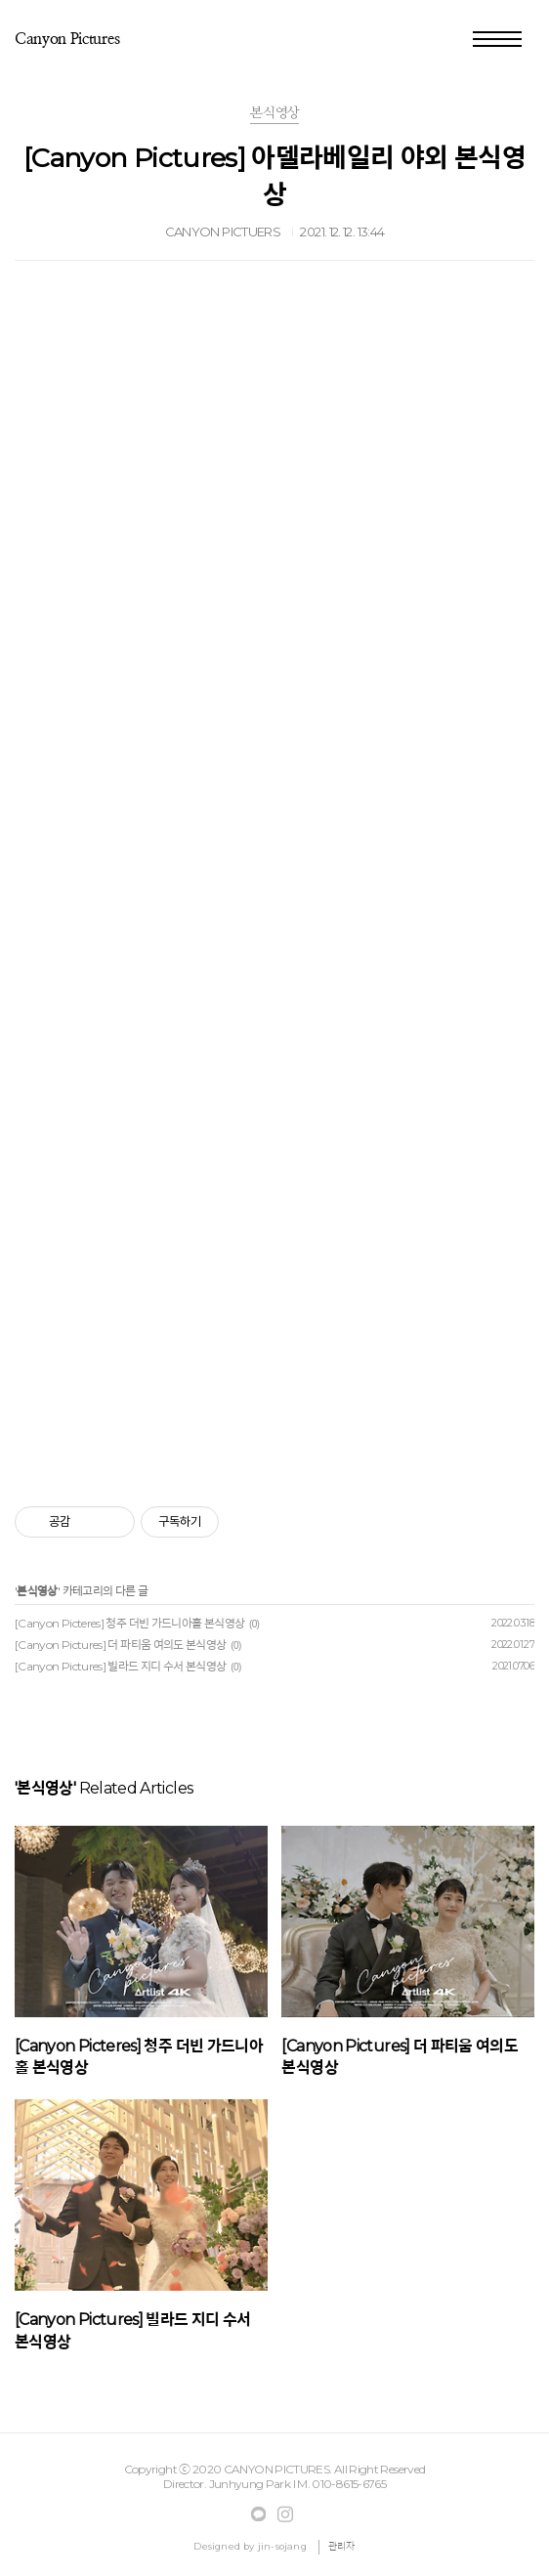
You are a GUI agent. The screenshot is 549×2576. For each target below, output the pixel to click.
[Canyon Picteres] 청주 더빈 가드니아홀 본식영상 (129, 1623)
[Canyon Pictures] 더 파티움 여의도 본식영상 (121, 1644)
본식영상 (37, 1591)
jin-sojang (282, 2546)
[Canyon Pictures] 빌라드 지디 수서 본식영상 (121, 1666)
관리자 (342, 2546)
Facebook (259, 2514)
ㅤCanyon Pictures (67, 39)
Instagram (285, 2514)
